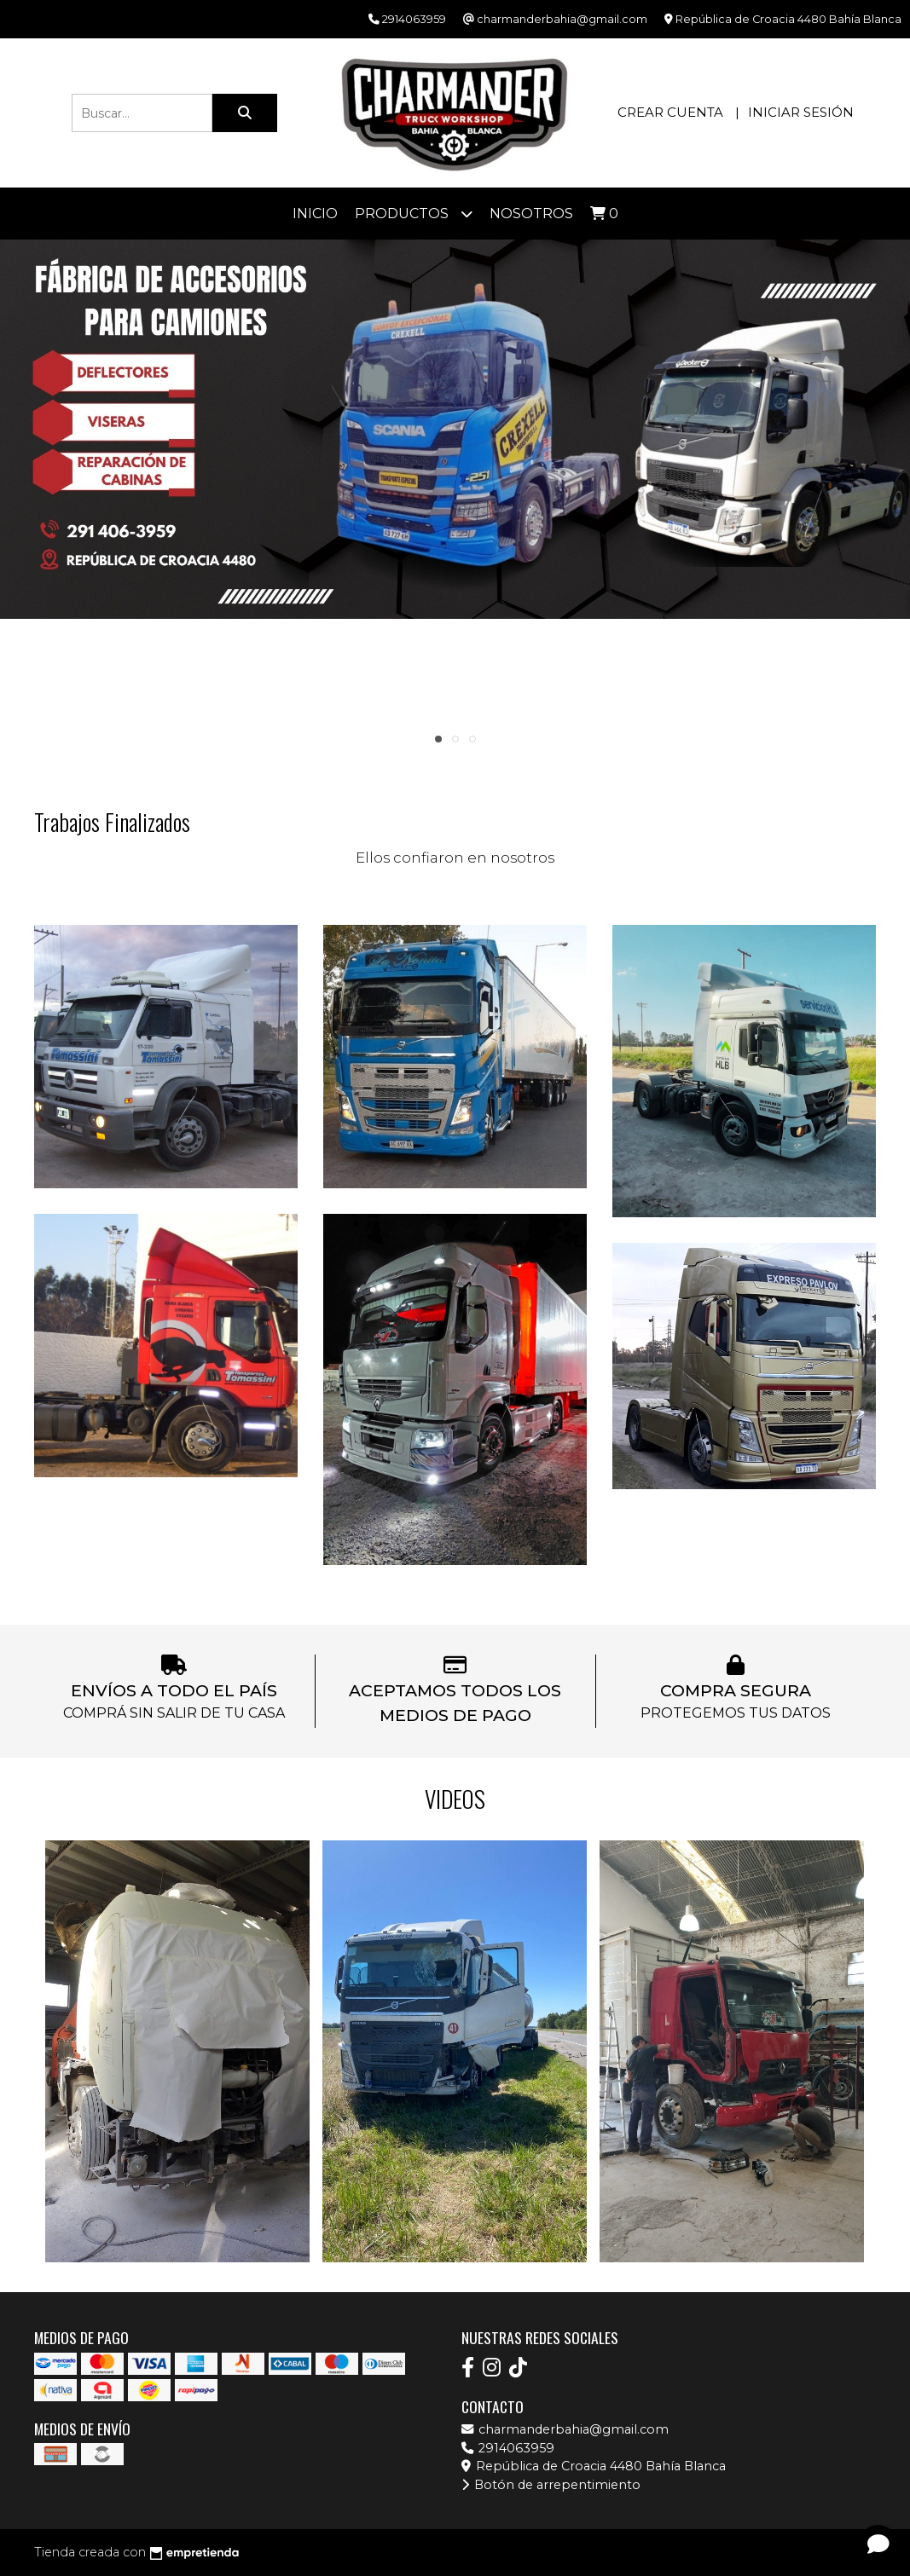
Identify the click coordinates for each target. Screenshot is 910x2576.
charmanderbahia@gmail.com (565, 2429)
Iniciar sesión (801, 112)
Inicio (315, 213)
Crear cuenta (670, 112)
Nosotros (531, 213)
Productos (413, 214)
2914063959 (507, 2448)
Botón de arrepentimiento (550, 2484)
